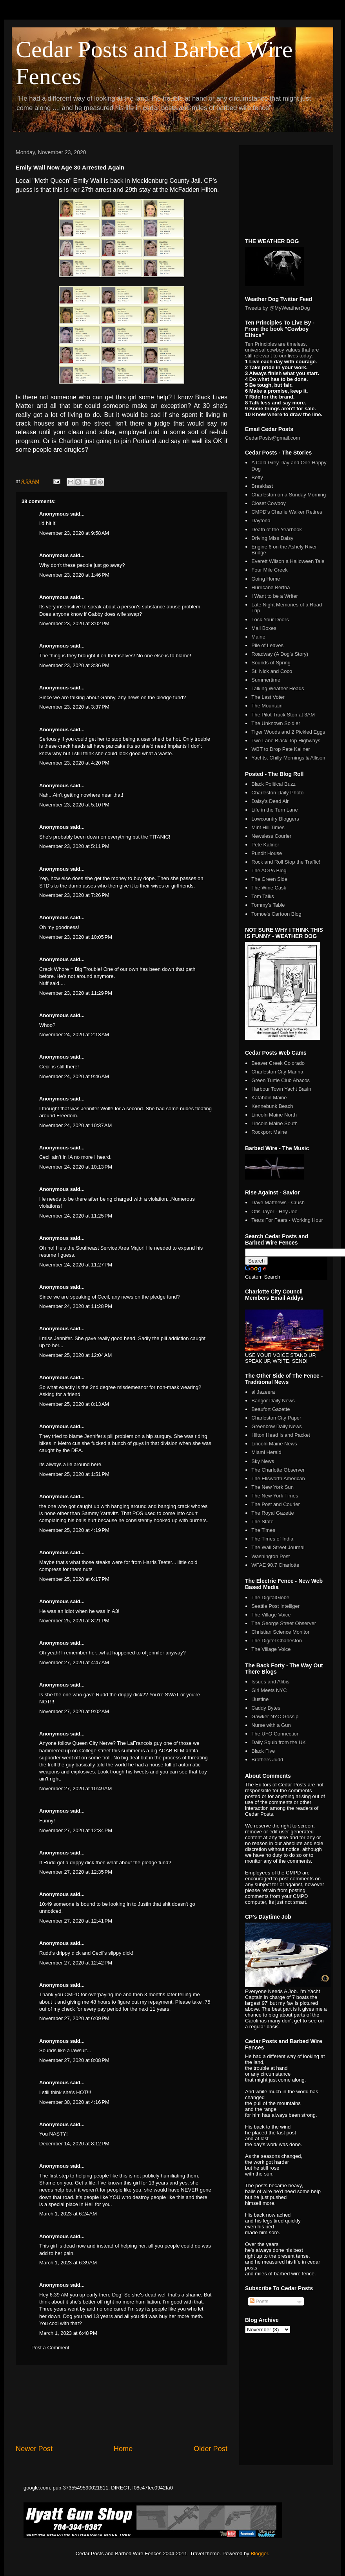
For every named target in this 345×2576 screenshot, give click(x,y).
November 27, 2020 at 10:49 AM (75, 1788)
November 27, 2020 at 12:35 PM (75, 1872)
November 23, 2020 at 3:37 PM (74, 707)
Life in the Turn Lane (274, 810)
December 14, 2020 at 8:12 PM (74, 2144)
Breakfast (262, 486)
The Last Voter (268, 697)
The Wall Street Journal (277, 1547)
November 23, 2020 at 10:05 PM (75, 937)
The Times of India (272, 1539)
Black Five (263, 1751)
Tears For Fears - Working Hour (287, 1220)
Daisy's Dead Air (270, 801)
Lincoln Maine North (274, 1115)
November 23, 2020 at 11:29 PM (75, 993)
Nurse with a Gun (271, 1725)
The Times (263, 1530)
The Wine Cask (268, 888)
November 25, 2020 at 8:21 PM (74, 1621)
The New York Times (274, 1496)
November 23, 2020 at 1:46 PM (74, 575)
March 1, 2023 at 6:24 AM (68, 2214)
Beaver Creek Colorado (278, 1063)
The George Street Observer (283, 1623)
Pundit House (266, 853)
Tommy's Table (268, 905)
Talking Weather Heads (277, 688)
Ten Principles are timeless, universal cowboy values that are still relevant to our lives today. (282, 350)
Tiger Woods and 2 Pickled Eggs (288, 732)
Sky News (262, 1461)
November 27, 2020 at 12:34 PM (75, 1830)
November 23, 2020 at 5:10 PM (74, 805)
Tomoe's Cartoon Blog (276, 914)
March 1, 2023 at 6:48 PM (68, 2333)
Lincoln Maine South (274, 1123)
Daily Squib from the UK (278, 1742)
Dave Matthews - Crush (278, 1202)
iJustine (260, 1699)
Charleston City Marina (277, 1072)
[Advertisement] (121, 2404)
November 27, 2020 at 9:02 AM (74, 1711)
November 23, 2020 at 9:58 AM (74, 533)
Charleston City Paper (276, 1418)
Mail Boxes (263, 628)
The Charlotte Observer (278, 1470)
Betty (257, 477)
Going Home (265, 579)
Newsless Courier (271, 836)
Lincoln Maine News (274, 1444)
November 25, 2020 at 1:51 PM (74, 1474)
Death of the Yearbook (276, 529)
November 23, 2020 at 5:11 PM (74, 846)
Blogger (259, 2553)
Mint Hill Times (268, 827)
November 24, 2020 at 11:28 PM (75, 1306)
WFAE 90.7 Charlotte (275, 1565)
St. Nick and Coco (271, 671)
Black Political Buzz (273, 784)
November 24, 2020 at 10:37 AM (75, 1125)
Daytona (260, 520)
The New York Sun (272, 1487)
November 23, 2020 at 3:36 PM (74, 665)
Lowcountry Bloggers (275, 819)
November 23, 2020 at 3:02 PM (74, 623)
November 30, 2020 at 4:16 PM (74, 2102)
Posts (259, 2301)
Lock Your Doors (270, 619)
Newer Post (34, 2449)
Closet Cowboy (268, 503)
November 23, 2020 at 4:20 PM (74, 763)
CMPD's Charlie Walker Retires (286, 512)
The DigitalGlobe (270, 1597)
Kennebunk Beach (272, 1106)
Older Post (210, 2449)
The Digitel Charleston (276, 1640)
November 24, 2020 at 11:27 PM (75, 1265)
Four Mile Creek (269, 570)
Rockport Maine (269, 1132)
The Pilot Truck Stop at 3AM (283, 715)
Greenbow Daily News (276, 1426)
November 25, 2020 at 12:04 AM (75, 1355)
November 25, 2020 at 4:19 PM (74, 1530)
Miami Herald (266, 1452)
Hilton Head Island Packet (280, 1435)
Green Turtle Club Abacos (280, 1080)
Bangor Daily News (273, 1400)
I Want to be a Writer (274, 596)
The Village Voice (271, 1615)
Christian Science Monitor (280, 1632)
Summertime (265, 680)
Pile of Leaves (267, 645)
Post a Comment (50, 2348)
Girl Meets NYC (269, 1690)
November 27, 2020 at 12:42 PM (75, 1963)
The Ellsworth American (278, 1478)
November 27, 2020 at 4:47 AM (74, 1662)
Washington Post (270, 1556)
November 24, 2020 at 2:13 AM (74, 1034)
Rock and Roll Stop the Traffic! (285, 862)
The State (262, 1521)
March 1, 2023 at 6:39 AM (68, 2263)
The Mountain (267, 706)
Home (123, 2449)
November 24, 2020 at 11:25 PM (75, 1216)
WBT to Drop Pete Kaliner (280, 749)
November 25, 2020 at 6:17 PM (74, 1579)
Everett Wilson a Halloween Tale (287, 561)
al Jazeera (263, 1392)
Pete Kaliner (265, 845)
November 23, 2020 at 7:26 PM (74, 895)
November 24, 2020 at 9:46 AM (74, 1076)
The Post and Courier (275, 1504)
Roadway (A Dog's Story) (279, 654)
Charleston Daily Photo (277, 793)
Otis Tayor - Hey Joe (274, 1211)
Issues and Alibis (270, 1682)
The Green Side (269, 879)
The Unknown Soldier (275, 723)
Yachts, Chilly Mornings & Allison (288, 758)
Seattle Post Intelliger (275, 1606)
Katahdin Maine (269, 1097)
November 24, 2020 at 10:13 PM (75, 1167)
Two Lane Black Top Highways (285, 740)
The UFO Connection (275, 1734)
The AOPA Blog (268, 870)
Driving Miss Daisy (272, 538)
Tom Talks (262, 896)
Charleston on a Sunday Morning (288, 495)
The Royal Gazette (272, 1513)
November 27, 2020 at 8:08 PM (74, 2060)
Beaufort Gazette (270, 1409)
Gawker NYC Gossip (274, 1716)
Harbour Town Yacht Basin (281, 1089)
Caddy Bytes (265, 1708)
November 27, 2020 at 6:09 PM (74, 2018)
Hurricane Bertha (270, 587)
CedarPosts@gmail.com (272, 438)
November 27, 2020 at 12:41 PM (75, 1921)
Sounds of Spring (271, 663)
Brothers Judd (267, 1759)
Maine (258, 637)
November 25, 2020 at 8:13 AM (74, 1404)
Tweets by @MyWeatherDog (277, 308)
